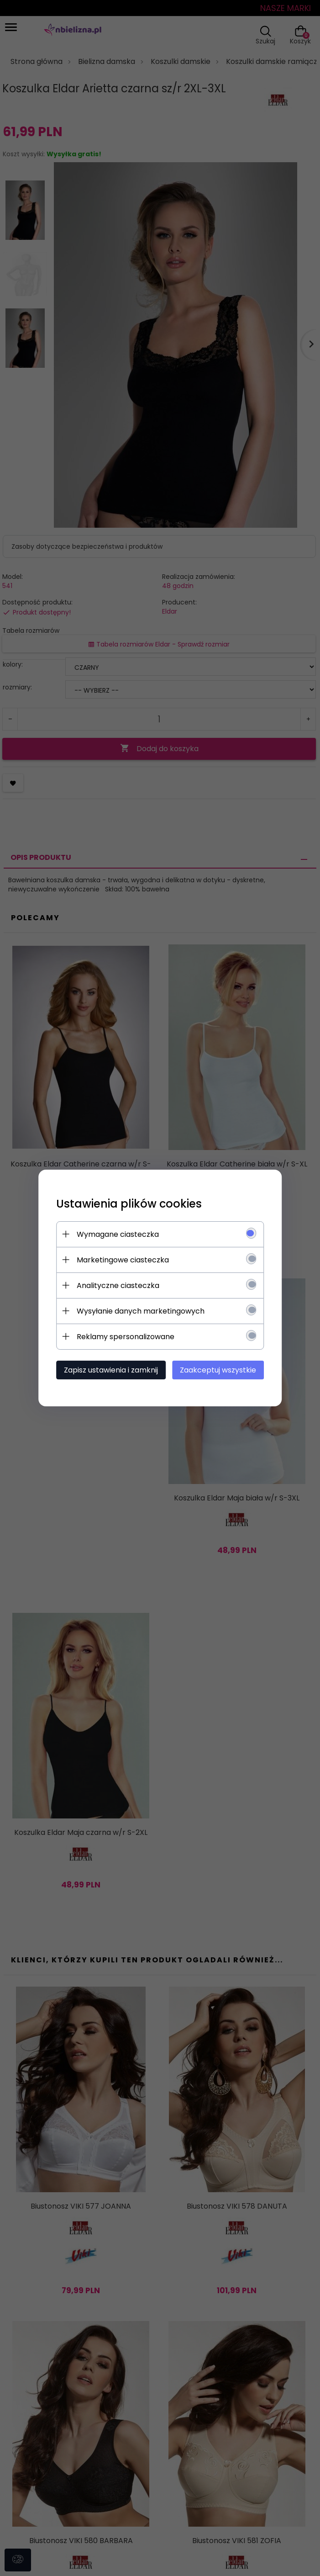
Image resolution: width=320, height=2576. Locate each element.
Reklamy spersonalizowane (130, 1336)
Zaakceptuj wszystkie (216, 1370)
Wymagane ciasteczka (123, 1234)
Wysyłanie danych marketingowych (146, 1311)
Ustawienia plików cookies (134, 1203)
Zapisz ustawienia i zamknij (116, 1370)
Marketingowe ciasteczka (128, 1260)
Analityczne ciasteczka (123, 1285)
